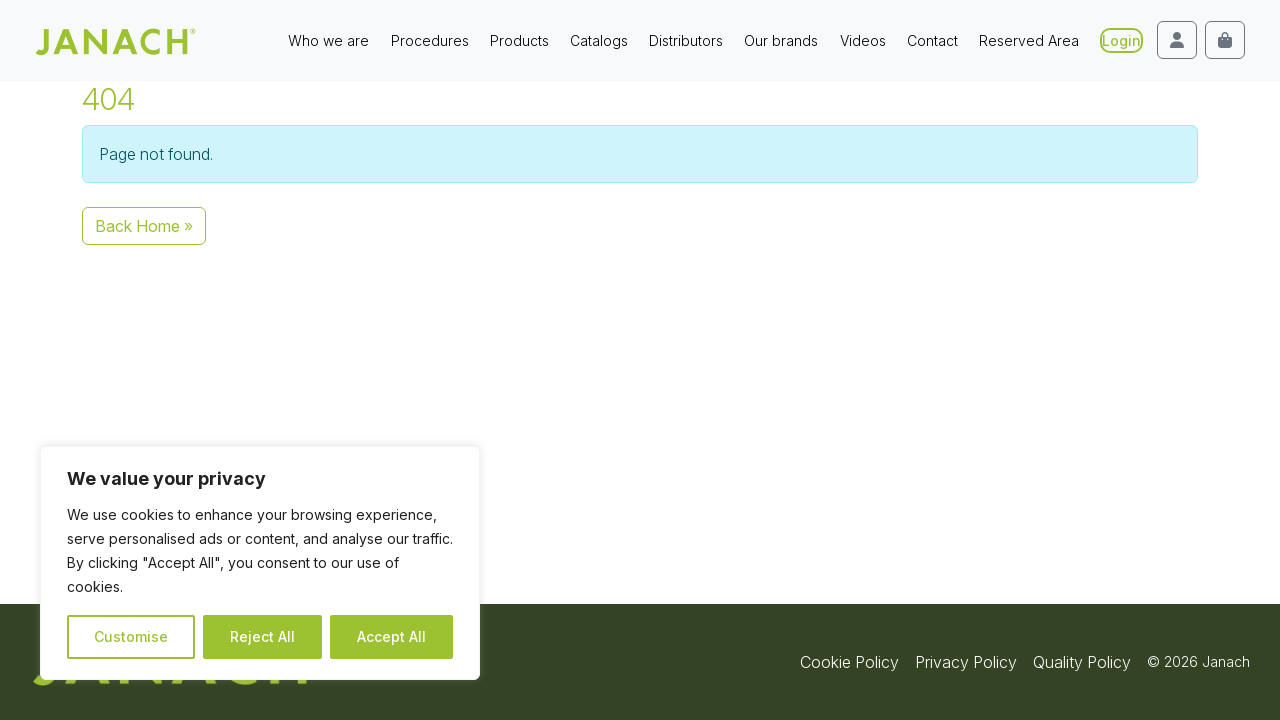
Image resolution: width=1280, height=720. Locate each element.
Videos (863, 40)
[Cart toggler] (1225, 40)
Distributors (686, 40)
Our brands (781, 40)
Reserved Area (1029, 40)
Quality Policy (1082, 662)
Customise (131, 636)
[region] (260, 563)
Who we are (328, 40)
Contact (932, 40)
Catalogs (599, 40)
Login (1121, 40)
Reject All (262, 636)
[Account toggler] (1177, 40)
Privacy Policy (966, 662)
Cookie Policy (849, 662)
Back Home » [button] (144, 226)
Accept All (391, 636)
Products (519, 40)
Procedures (430, 40)
